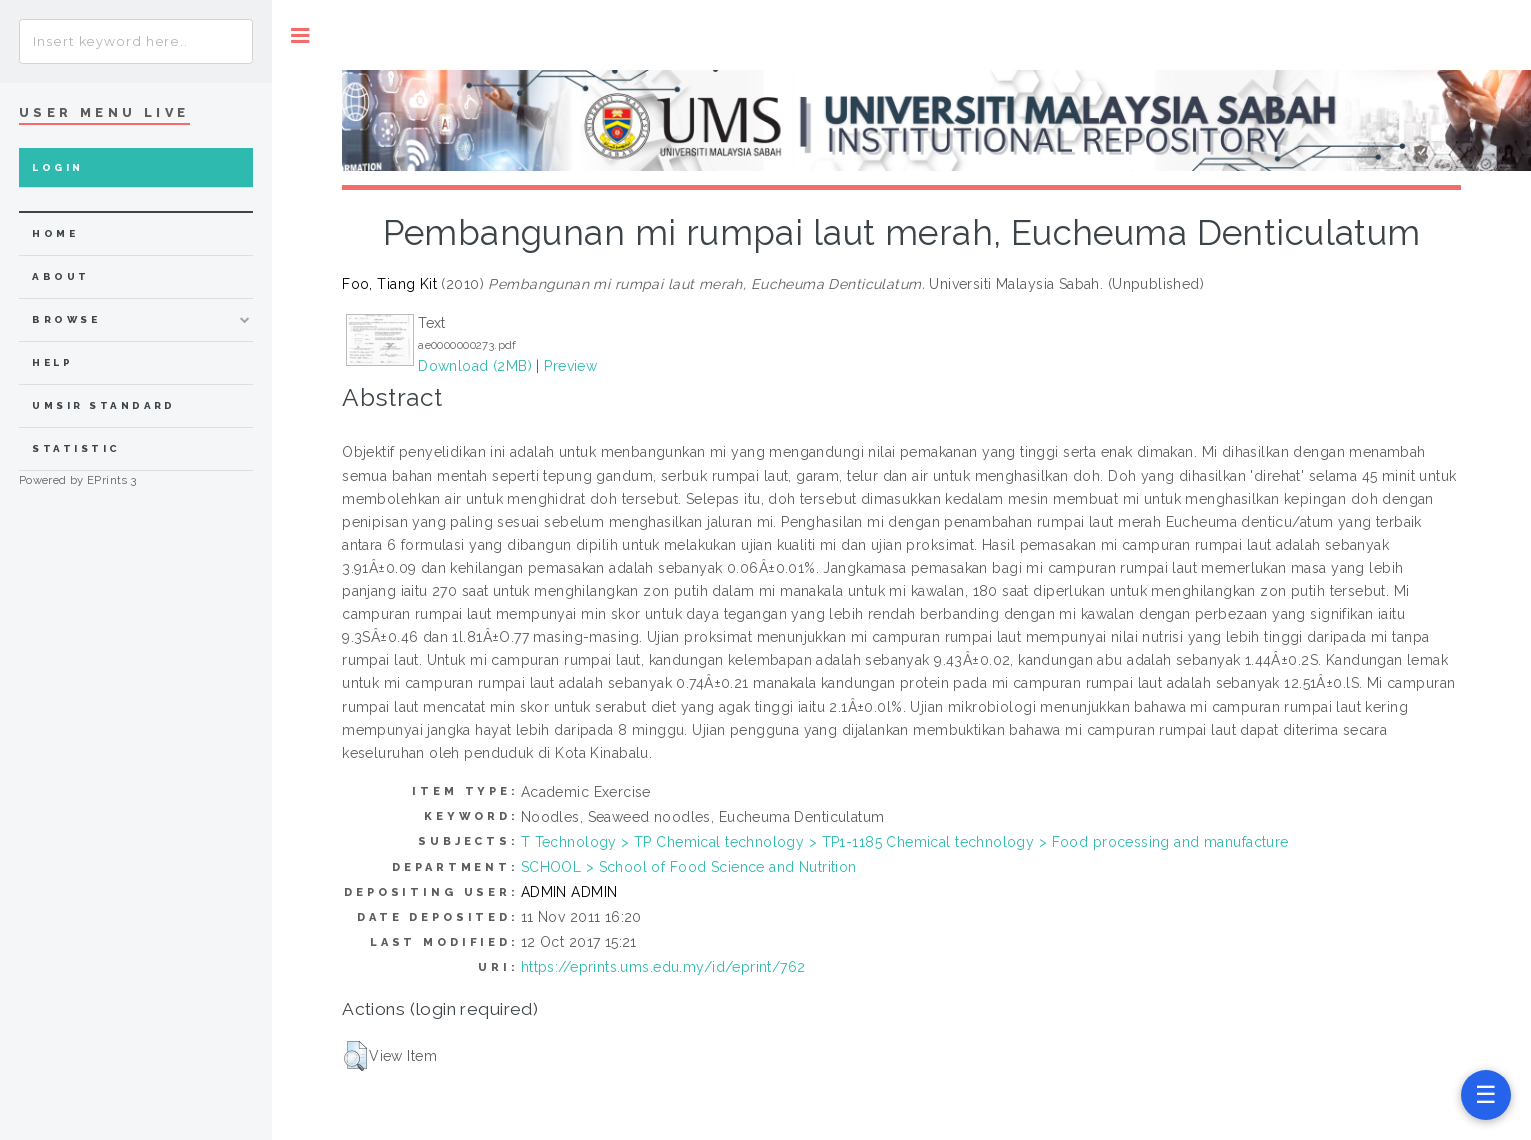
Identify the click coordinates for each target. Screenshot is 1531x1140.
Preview (570, 366)
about (60, 276)
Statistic (76, 448)
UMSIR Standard (104, 405)
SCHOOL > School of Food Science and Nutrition (689, 867)
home (55, 233)
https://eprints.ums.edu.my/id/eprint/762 (663, 967)
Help (52, 362)
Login (57, 167)
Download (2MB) (475, 366)
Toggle (300, 35)
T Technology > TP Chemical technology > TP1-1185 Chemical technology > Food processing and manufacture (905, 842)
